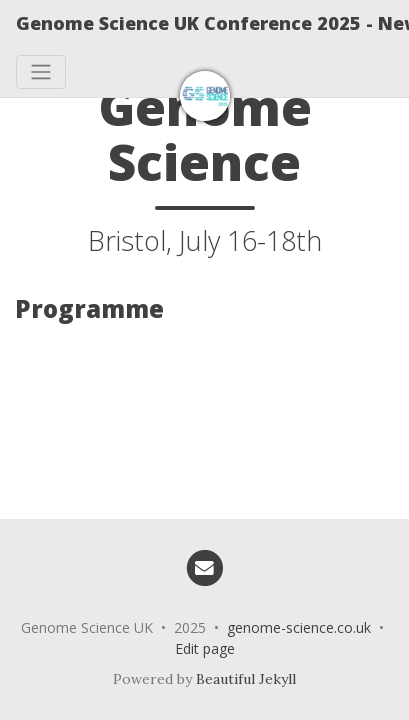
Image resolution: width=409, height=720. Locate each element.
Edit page (205, 648)
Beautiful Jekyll (246, 679)
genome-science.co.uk (299, 627)
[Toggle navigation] (41, 72)
